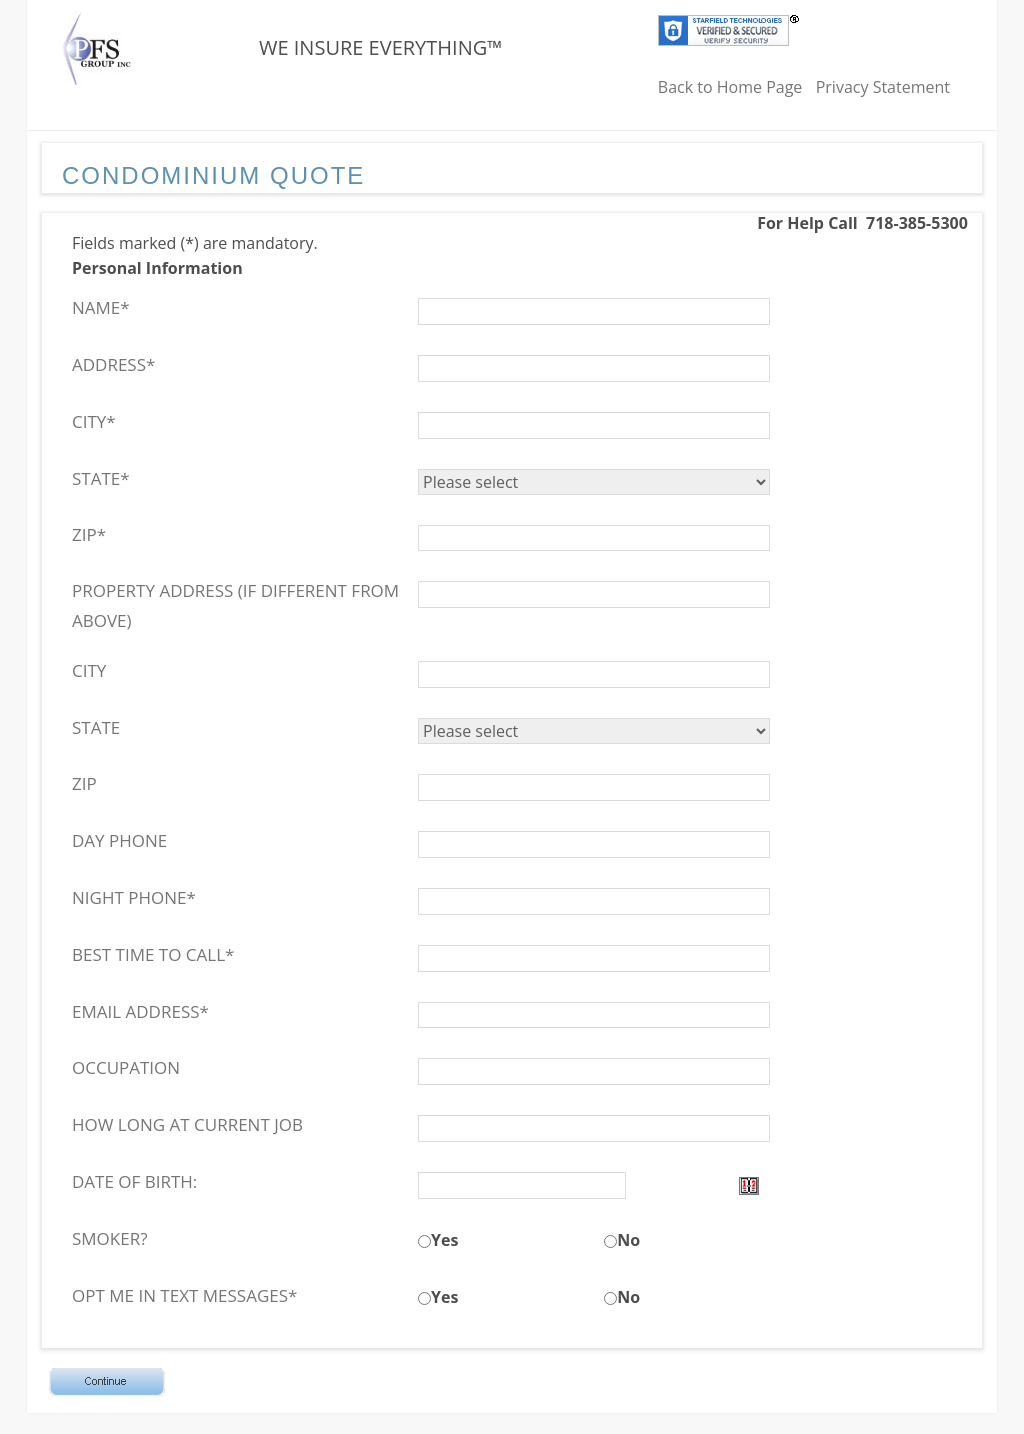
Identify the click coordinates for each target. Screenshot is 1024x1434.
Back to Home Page (730, 87)
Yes (444, 1240)
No (628, 1240)
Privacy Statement (883, 87)
